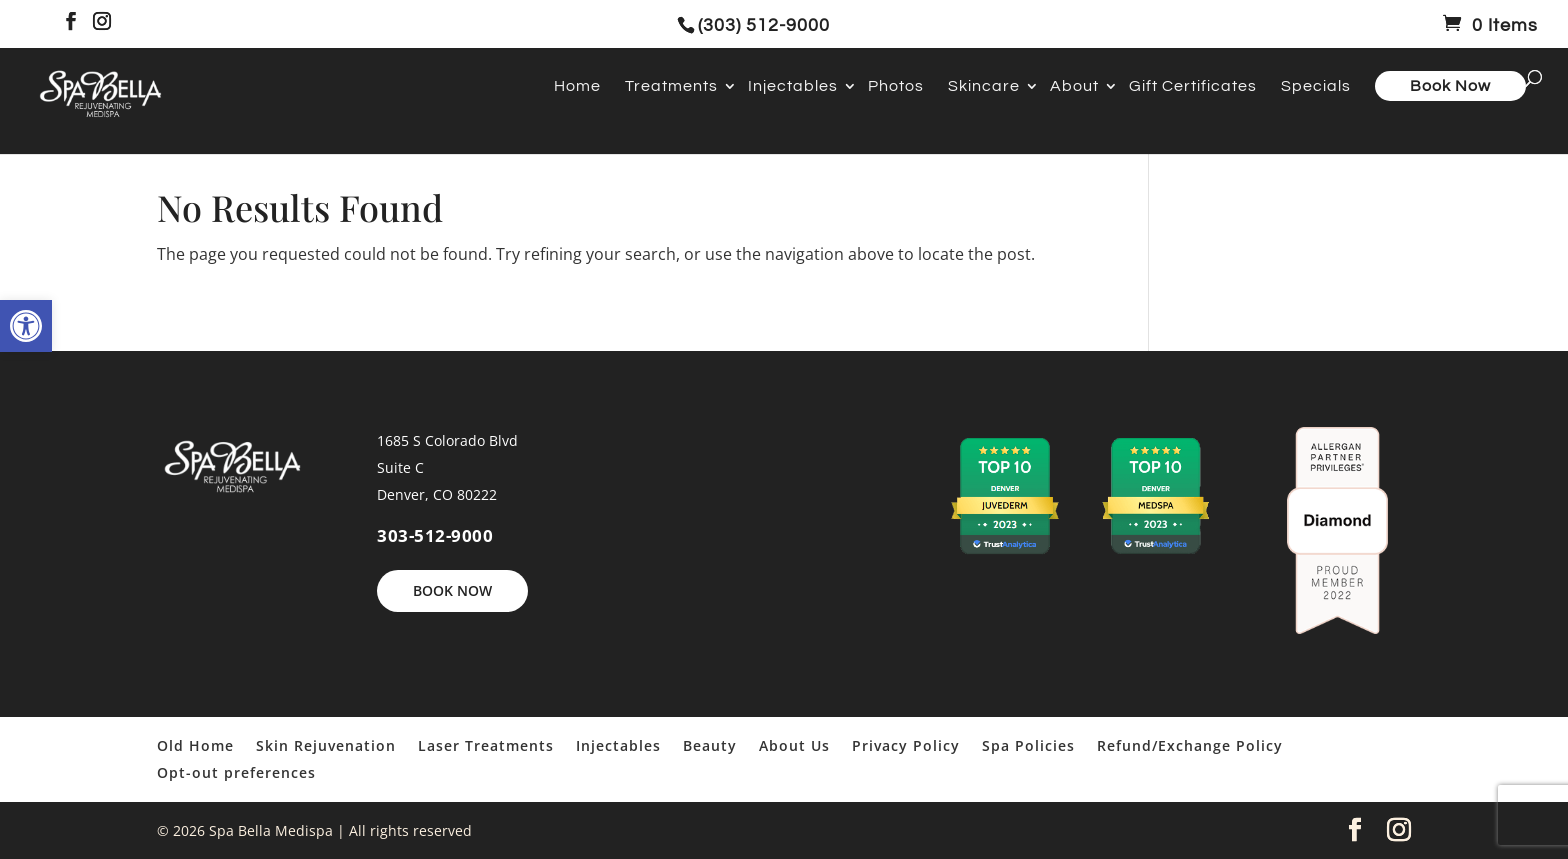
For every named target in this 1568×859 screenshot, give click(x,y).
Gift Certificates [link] (1193, 86)
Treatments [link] (671, 86)
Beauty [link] (710, 745)
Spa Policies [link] (1028, 745)
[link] (26, 326)
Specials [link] (1316, 86)
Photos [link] (896, 86)
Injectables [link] (793, 86)
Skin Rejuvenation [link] (326, 745)
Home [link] (577, 86)
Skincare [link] (984, 86)
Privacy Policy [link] (906, 745)
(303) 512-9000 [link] (764, 25)
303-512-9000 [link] (435, 535)
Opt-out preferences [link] (236, 772)
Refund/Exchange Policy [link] (1190, 745)
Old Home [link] (195, 745)
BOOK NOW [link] (452, 590)
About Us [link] (794, 745)
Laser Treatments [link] (486, 745)
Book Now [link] (1450, 86)
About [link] (1074, 86)
